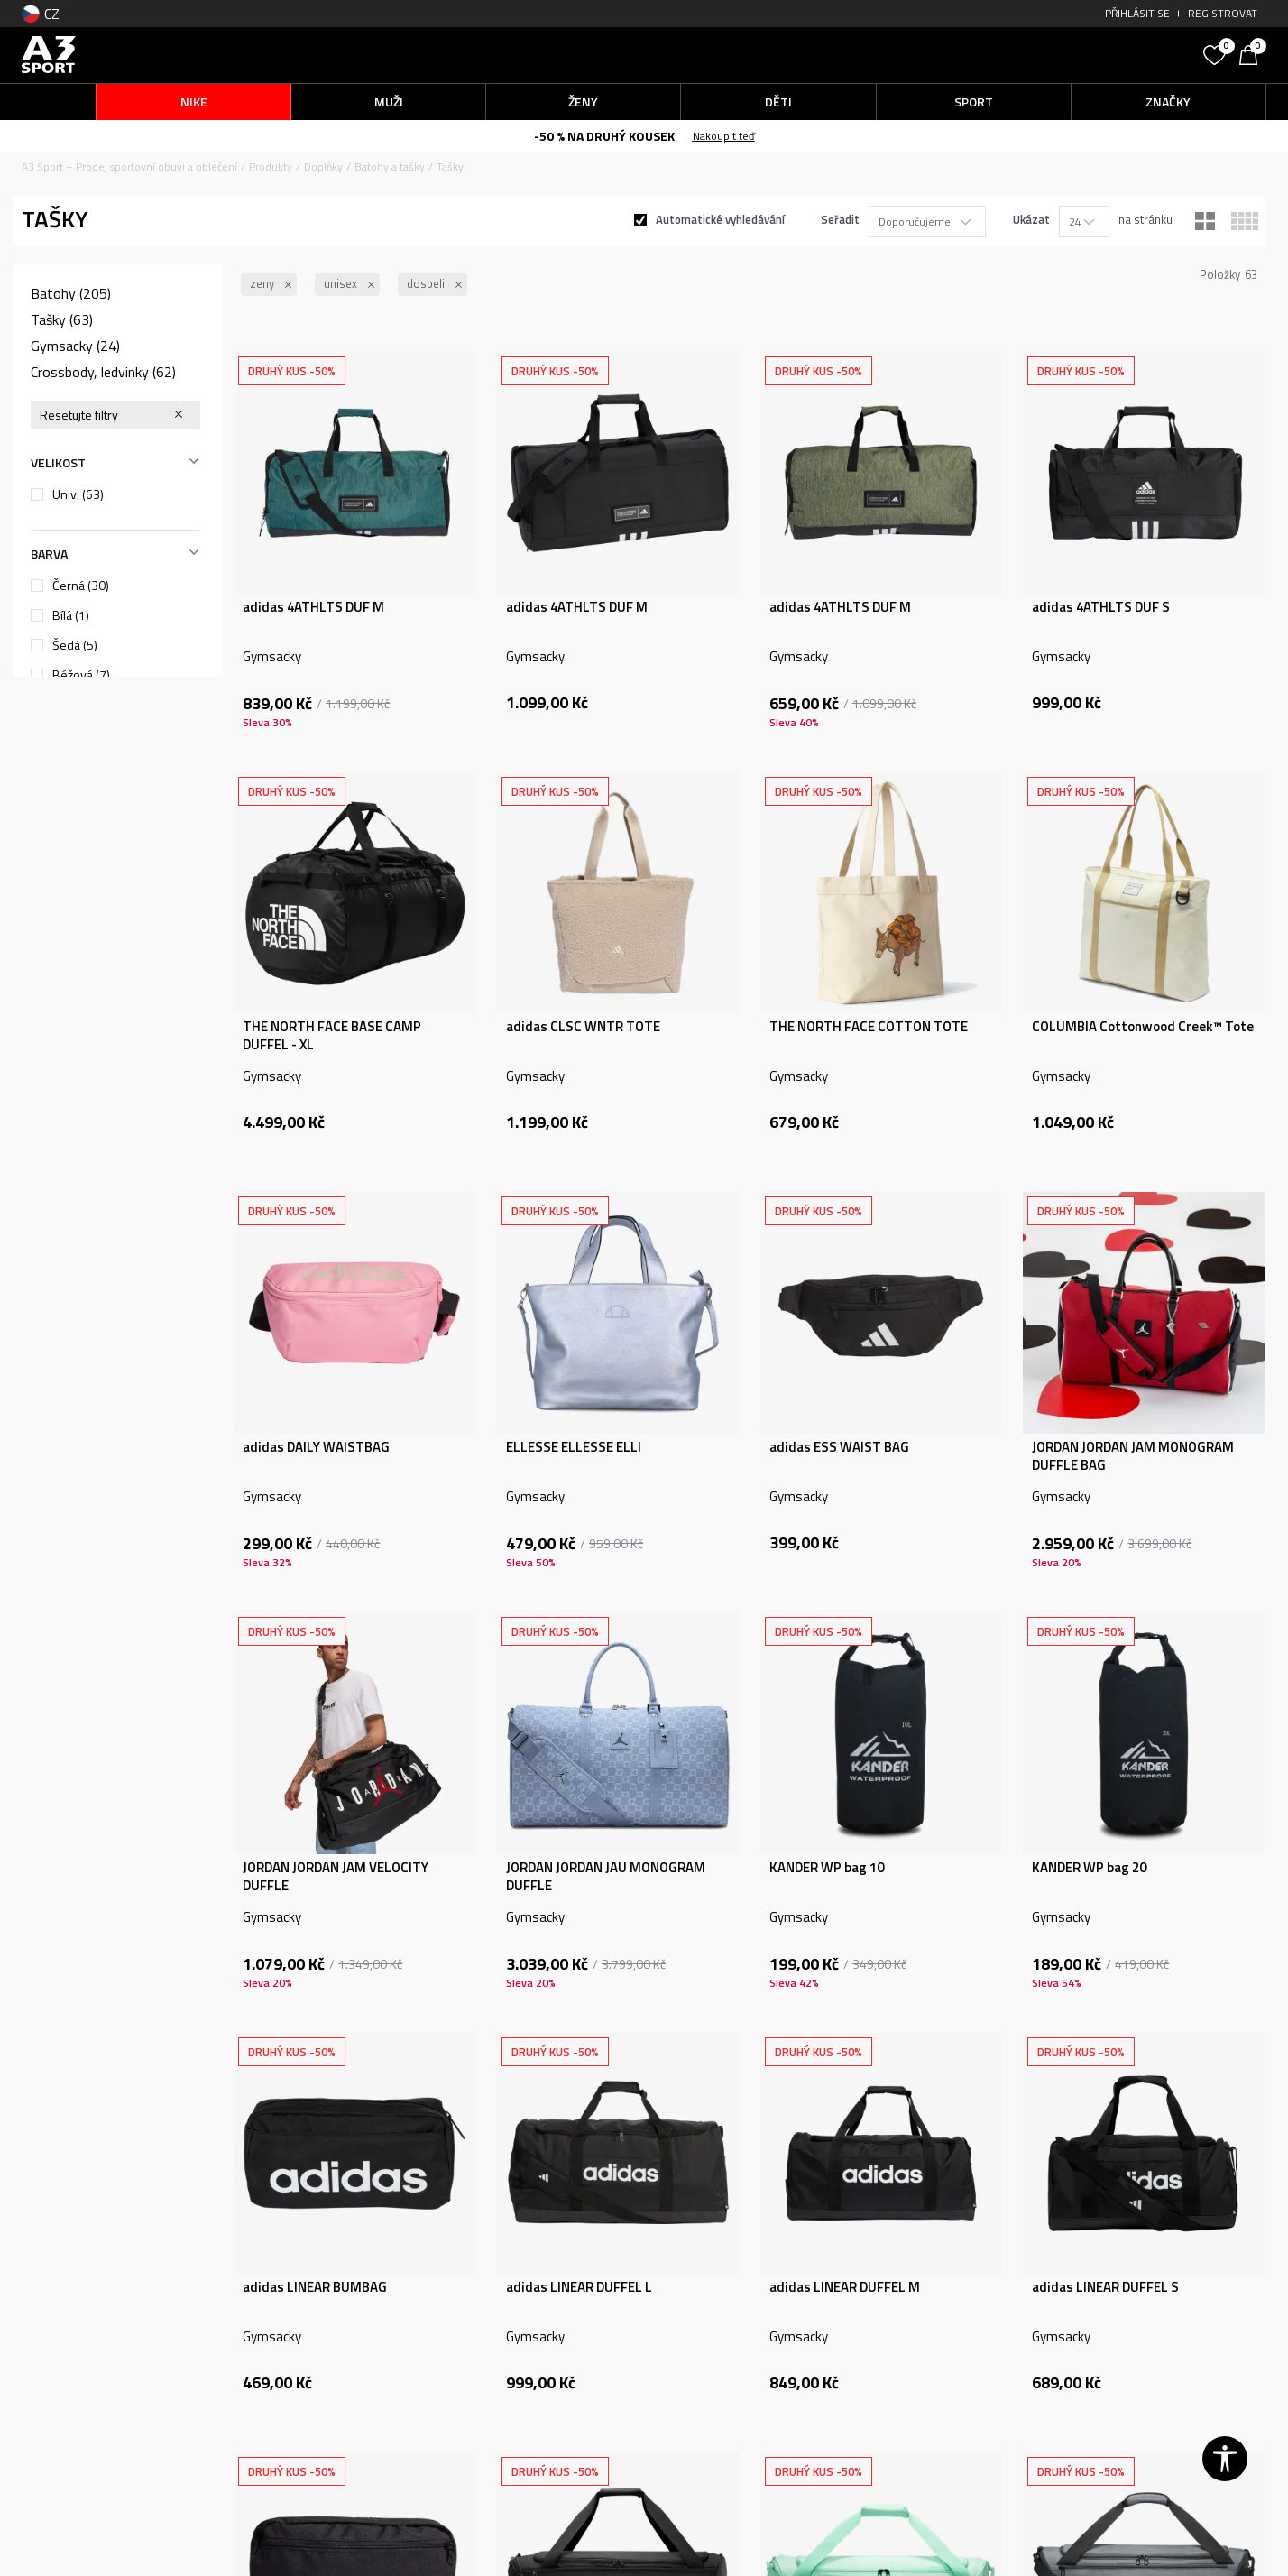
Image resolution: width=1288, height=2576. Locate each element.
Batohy (71, 293)
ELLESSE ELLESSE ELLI (573, 1447)
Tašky (62, 319)
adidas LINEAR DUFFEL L (579, 2287)
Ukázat (1031, 219)
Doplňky (323, 166)
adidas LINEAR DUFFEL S (1105, 2287)
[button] (1059, 54)
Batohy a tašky (389, 166)
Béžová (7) (81, 675)
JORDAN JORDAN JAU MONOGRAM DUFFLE (605, 1877)
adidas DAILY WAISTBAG (316, 1447)
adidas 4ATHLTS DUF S (1101, 607)
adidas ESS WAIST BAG (839, 1447)
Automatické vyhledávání (720, 219)
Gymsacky (75, 345)
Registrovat (1222, 13)
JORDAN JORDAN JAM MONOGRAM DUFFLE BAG (1133, 1456)
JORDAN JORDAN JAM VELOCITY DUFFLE (335, 1877)
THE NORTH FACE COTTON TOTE (868, 1027)
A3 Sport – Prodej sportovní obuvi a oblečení (129, 166)
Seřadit (840, 219)
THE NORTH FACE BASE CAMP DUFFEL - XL (332, 1036)
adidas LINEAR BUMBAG (315, 2287)
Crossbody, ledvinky (103, 371)
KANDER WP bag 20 (1089, 1868)
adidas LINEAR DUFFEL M (844, 2287)
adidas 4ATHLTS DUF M (313, 607)
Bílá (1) (70, 615)
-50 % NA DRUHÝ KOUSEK (604, 135)
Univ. (78, 494)
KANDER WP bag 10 (826, 1868)
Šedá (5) (74, 645)
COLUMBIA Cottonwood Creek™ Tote (1143, 1027)
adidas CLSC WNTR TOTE (583, 1027)
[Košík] (1252, 53)
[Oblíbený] (1216, 53)
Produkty (270, 166)
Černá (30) (80, 585)
